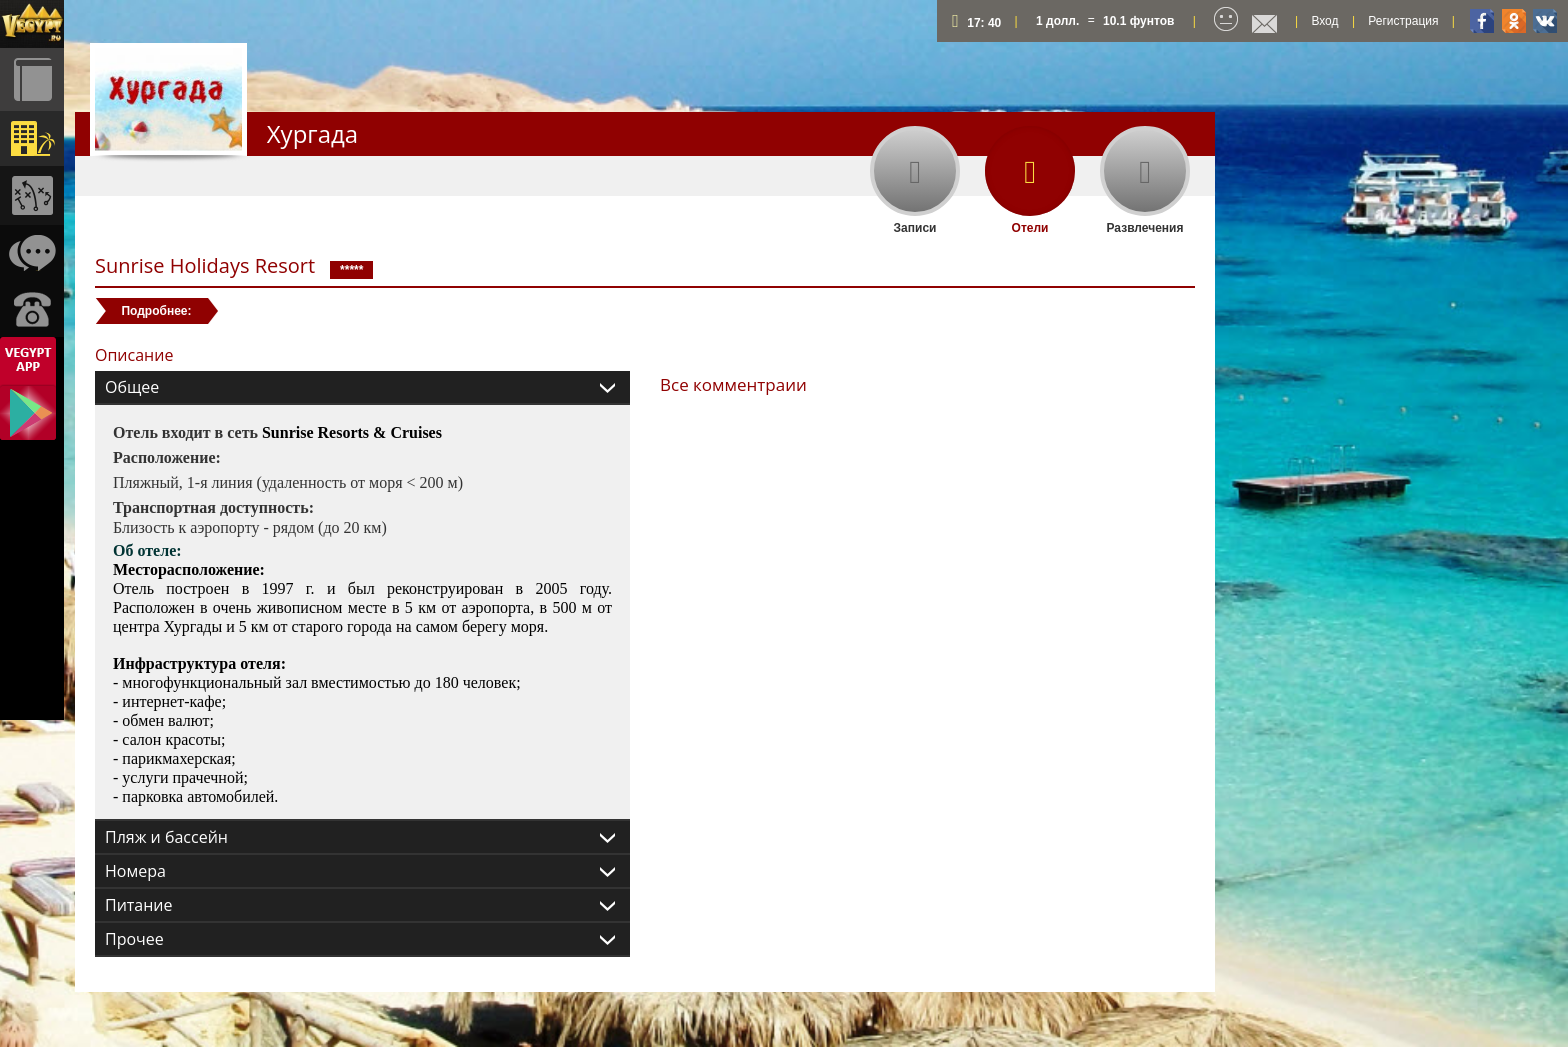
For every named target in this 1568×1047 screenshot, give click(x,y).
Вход (1324, 21)
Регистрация (1403, 21)
